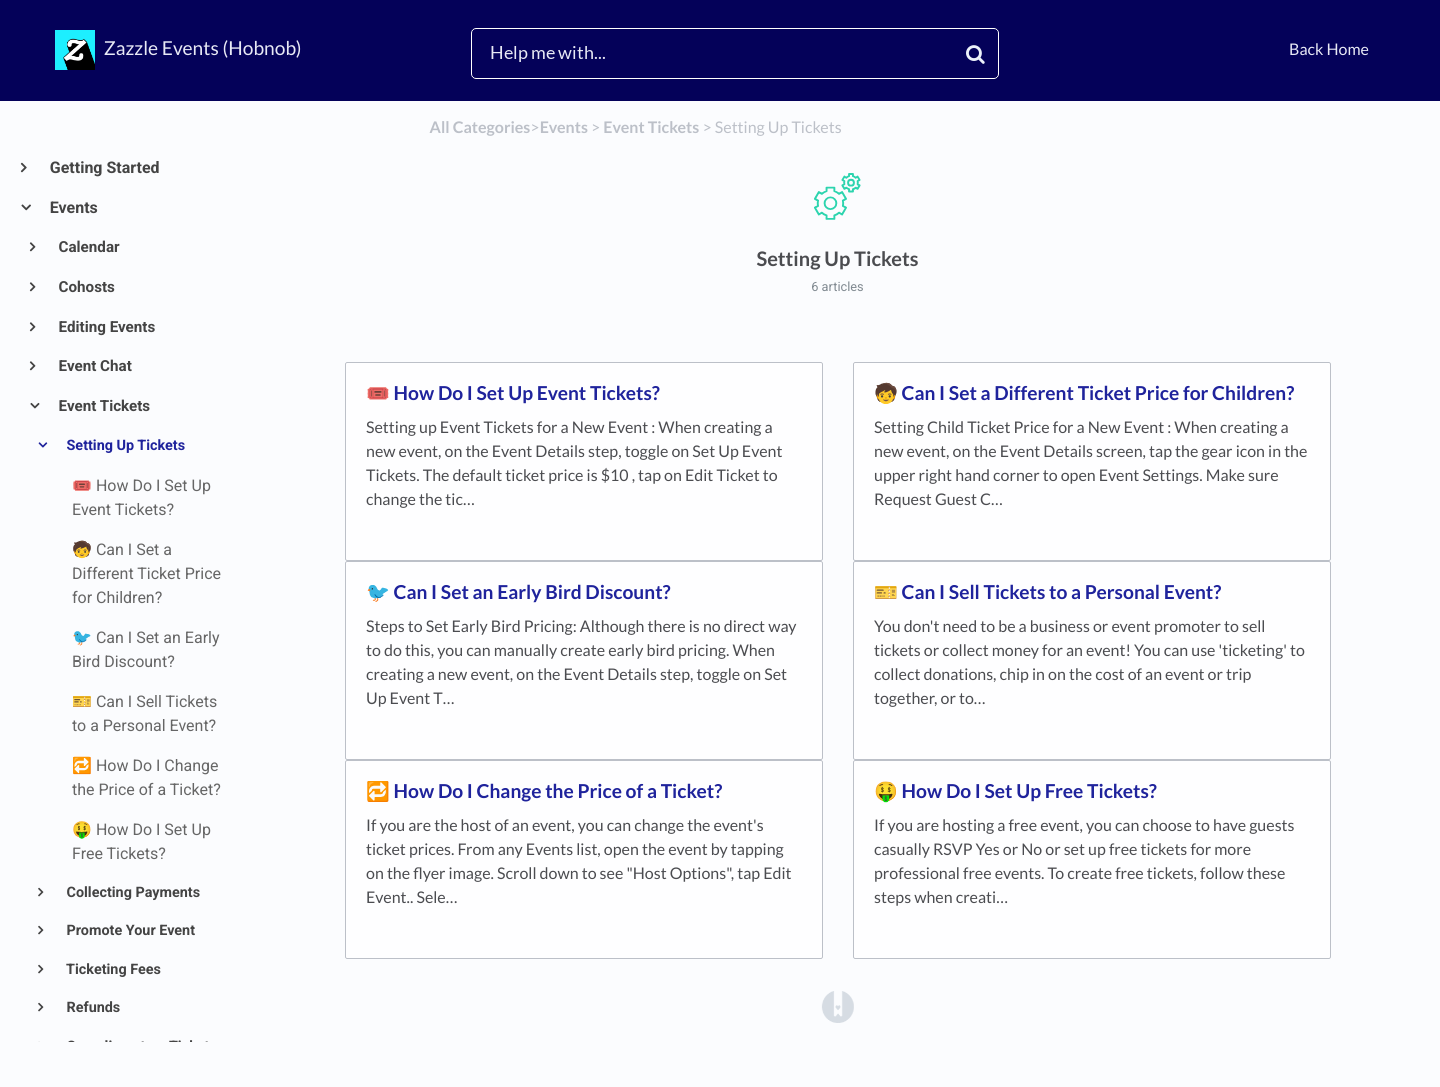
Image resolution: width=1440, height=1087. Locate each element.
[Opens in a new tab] (838, 1006)
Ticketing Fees (112, 969)
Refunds (91, 1007)
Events (73, 207)
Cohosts (85, 287)
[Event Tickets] (651, 127)
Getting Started (104, 167)
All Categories (480, 127)
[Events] (564, 127)
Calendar (88, 247)
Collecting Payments (131, 892)
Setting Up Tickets (124, 445)
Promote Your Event (129, 930)
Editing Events (106, 327)
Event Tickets (103, 406)
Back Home (1329, 49)
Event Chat (94, 366)
